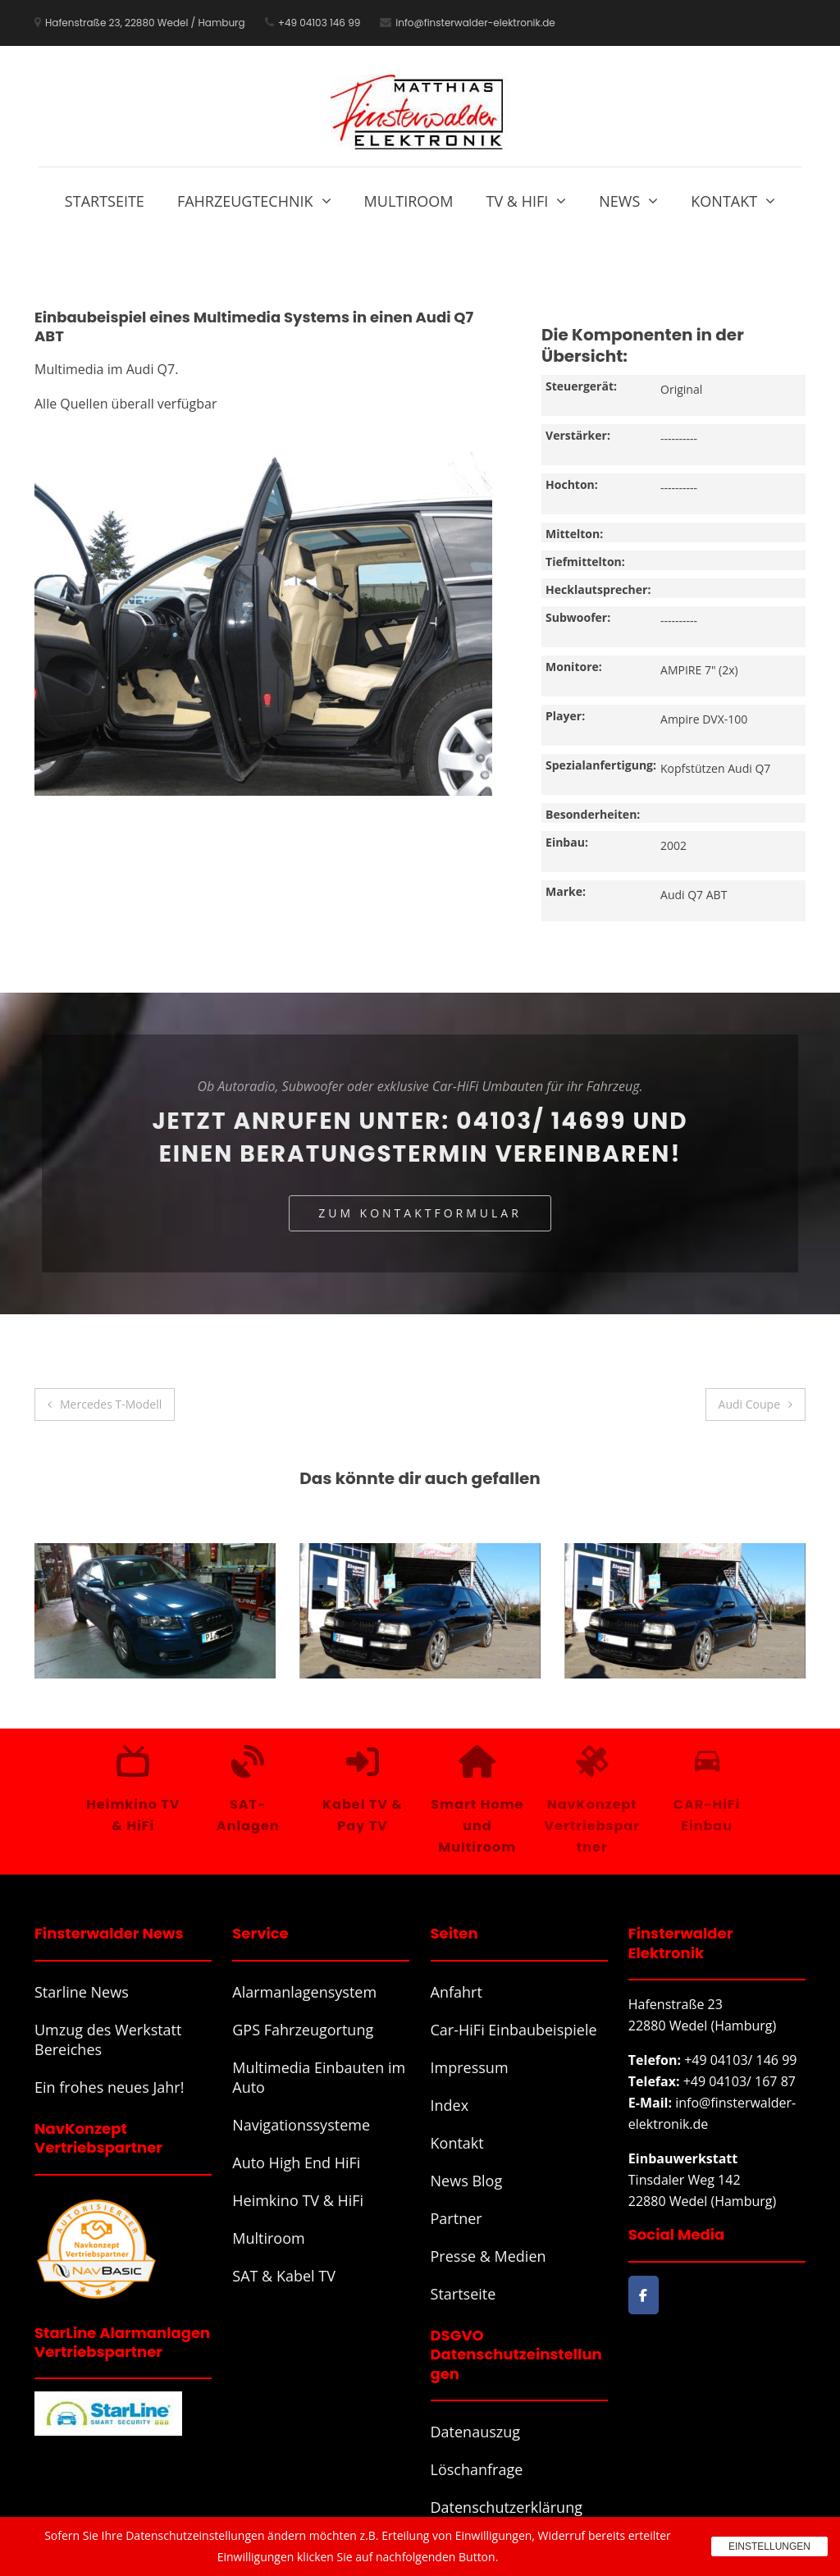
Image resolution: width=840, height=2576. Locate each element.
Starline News (81, 1992)
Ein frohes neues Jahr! (109, 2087)
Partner (456, 2218)
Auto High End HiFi (296, 2162)
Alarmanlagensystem (304, 1992)
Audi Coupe (749, 1404)
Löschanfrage (477, 2469)
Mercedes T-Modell (111, 1404)
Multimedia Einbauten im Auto (318, 2077)
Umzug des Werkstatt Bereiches (107, 2039)
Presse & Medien (488, 2256)
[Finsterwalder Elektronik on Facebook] (643, 2295)
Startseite (104, 201)
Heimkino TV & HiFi (297, 2200)
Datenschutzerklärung (506, 2507)
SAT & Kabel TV (284, 2276)
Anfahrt (456, 1992)
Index (450, 2105)
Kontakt (724, 201)
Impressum (470, 2067)
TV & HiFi (517, 201)
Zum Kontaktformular (420, 1213)
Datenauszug (476, 2431)
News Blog (467, 2180)
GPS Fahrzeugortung (302, 2029)
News (619, 201)
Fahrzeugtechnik (245, 201)
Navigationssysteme (301, 2125)
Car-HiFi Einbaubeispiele (514, 2029)
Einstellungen (769, 2546)
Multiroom (409, 201)
